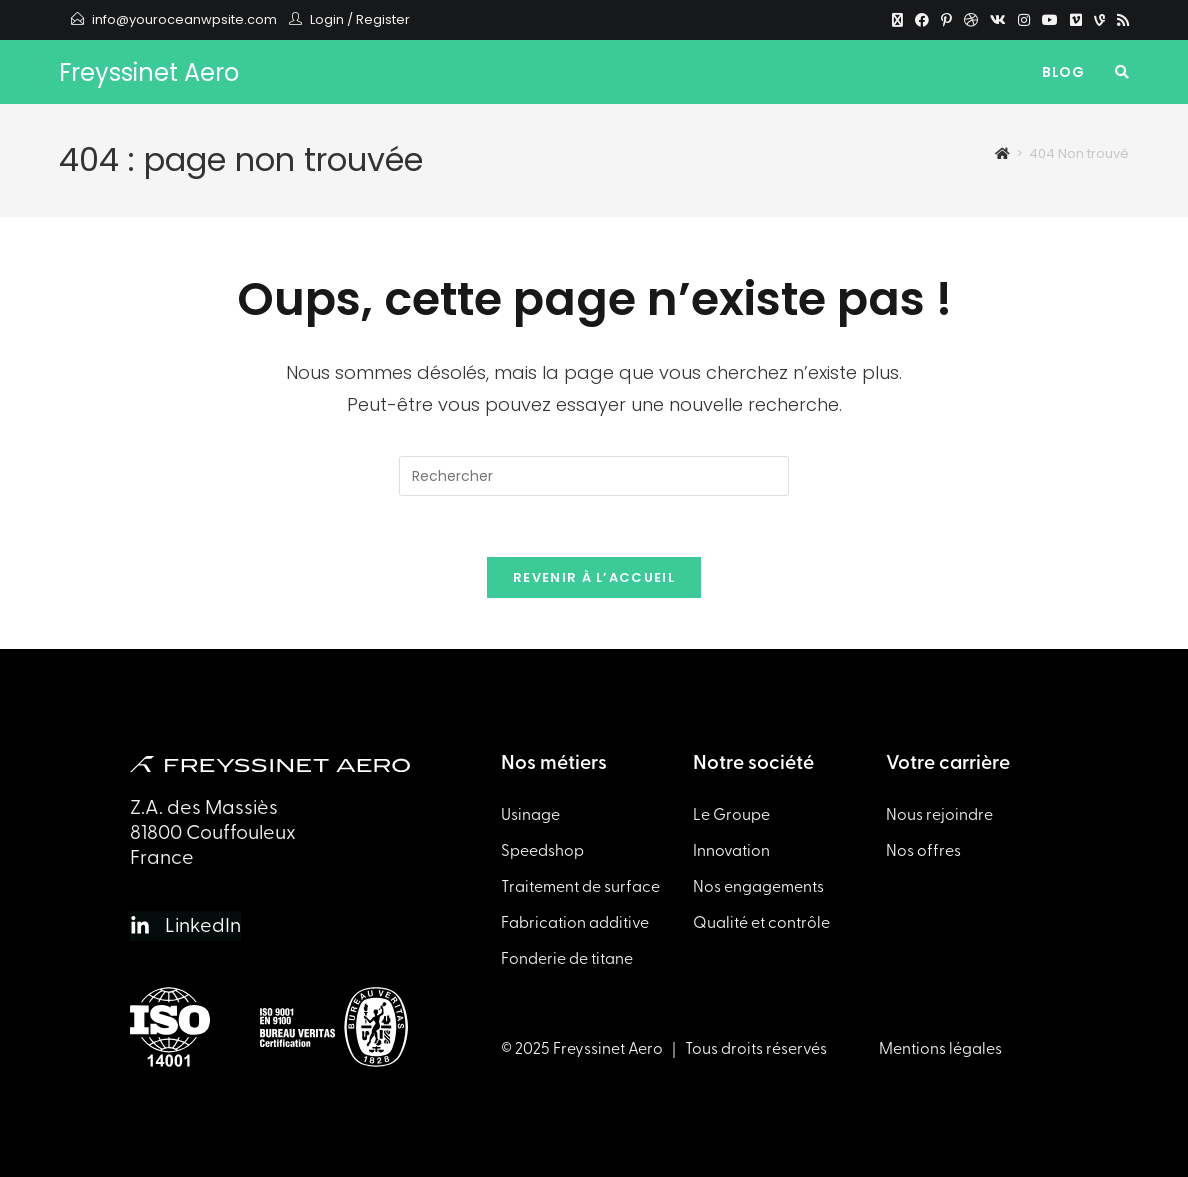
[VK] (998, 20)
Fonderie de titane (567, 959)
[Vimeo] (1076, 20)
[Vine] (1099, 20)
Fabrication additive (575, 923)
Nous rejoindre (939, 815)
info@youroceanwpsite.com (184, 19)
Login (327, 19)
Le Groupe (731, 815)
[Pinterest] (946, 20)
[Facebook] (922, 20)
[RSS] (1120, 20)
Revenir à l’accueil (594, 577)
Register (383, 19)
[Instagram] (1024, 20)
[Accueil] (1002, 153)
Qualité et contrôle (761, 923)
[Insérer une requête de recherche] (594, 476)
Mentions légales (940, 1049)
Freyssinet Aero (149, 72)
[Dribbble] (971, 20)
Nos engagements (758, 887)
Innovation (731, 851)
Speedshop (542, 851)
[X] (897, 20)
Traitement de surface (580, 887)
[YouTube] (1050, 20)
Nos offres (923, 851)
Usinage (530, 815)
